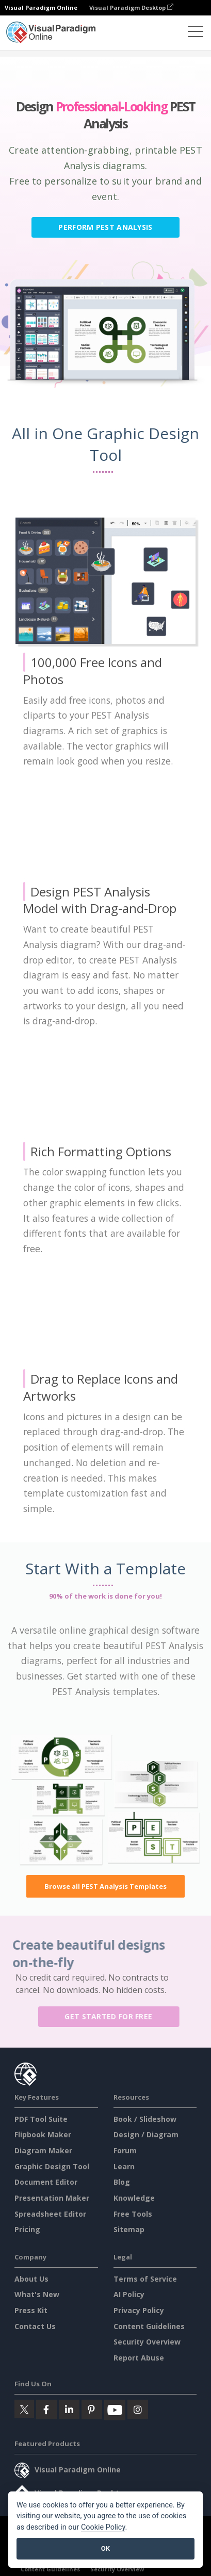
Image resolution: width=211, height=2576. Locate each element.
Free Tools (132, 2214)
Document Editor (45, 2182)
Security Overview (147, 2342)
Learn (124, 2166)
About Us (31, 2279)
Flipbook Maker (42, 2134)
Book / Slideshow (144, 2119)
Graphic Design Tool (51, 2166)
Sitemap (128, 2229)
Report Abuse (138, 2358)
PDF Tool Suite (41, 2119)
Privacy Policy (138, 2310)
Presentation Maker (51, 2198)
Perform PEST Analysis (105, 227)
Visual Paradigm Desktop (131, 7)
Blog (121, 2182)
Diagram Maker (43, 2150)
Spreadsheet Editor (50, 2214)
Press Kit (30, 2310)
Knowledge (134, 2198)
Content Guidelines (149, 2326)
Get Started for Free (113, 2016)
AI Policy (128, 2294)
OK (105, 2548)
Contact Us (35, 2326)
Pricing (27, 2229)
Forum (125, 2150)
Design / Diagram (145, 2134)
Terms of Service (145, 2279)
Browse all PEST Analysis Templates (105, 1886)
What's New (36, 2294)
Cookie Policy (103, 2527)
